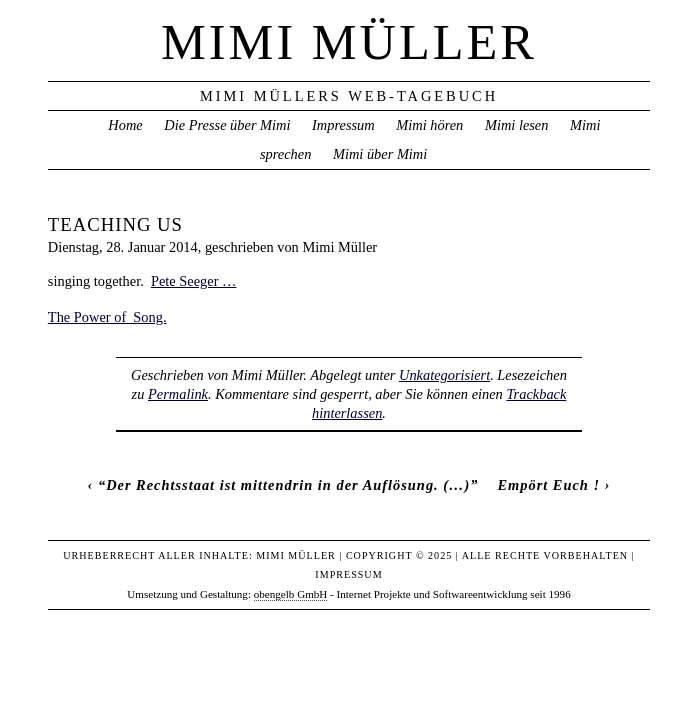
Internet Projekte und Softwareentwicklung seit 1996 (454, 594)
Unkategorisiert (444, 375)
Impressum (343, 125)
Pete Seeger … (194, 281)
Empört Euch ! (548, 485)
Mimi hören (429, 125)
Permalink (178, 394)
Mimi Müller (349, 42)
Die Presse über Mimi (227, 125)
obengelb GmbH (291, 594)
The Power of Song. (107, 317)
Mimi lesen (517, 125)
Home (125, 125)
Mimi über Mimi (380, 154)
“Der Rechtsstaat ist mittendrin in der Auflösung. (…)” (288, 485)
